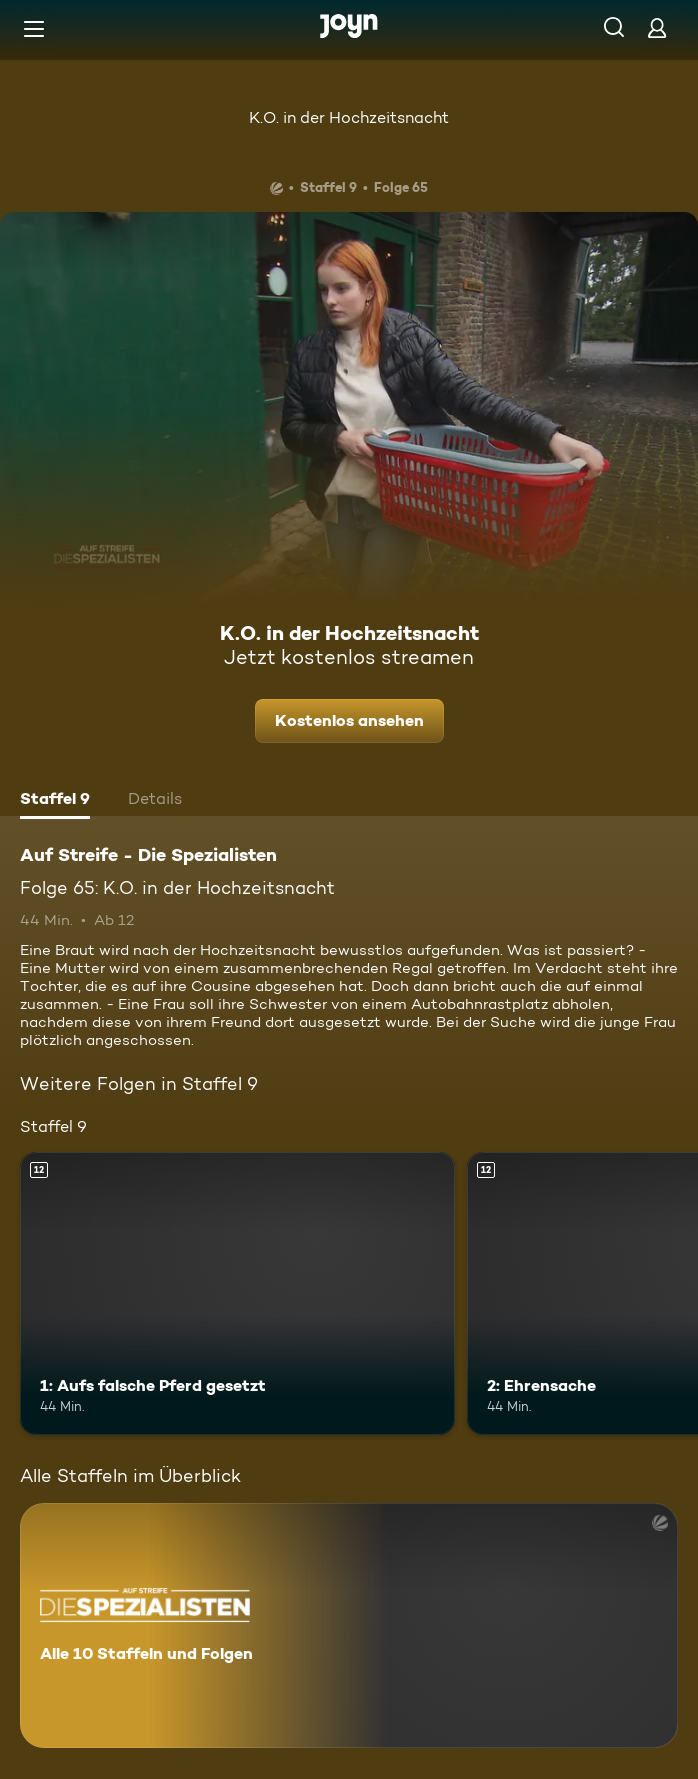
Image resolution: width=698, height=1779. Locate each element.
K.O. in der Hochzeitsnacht (349, 117)
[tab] (55, 801)
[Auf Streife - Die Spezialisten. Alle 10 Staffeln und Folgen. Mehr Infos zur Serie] (349, 1625)
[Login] (657, 27)
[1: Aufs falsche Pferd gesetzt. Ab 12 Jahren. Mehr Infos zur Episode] (237, 1293)
